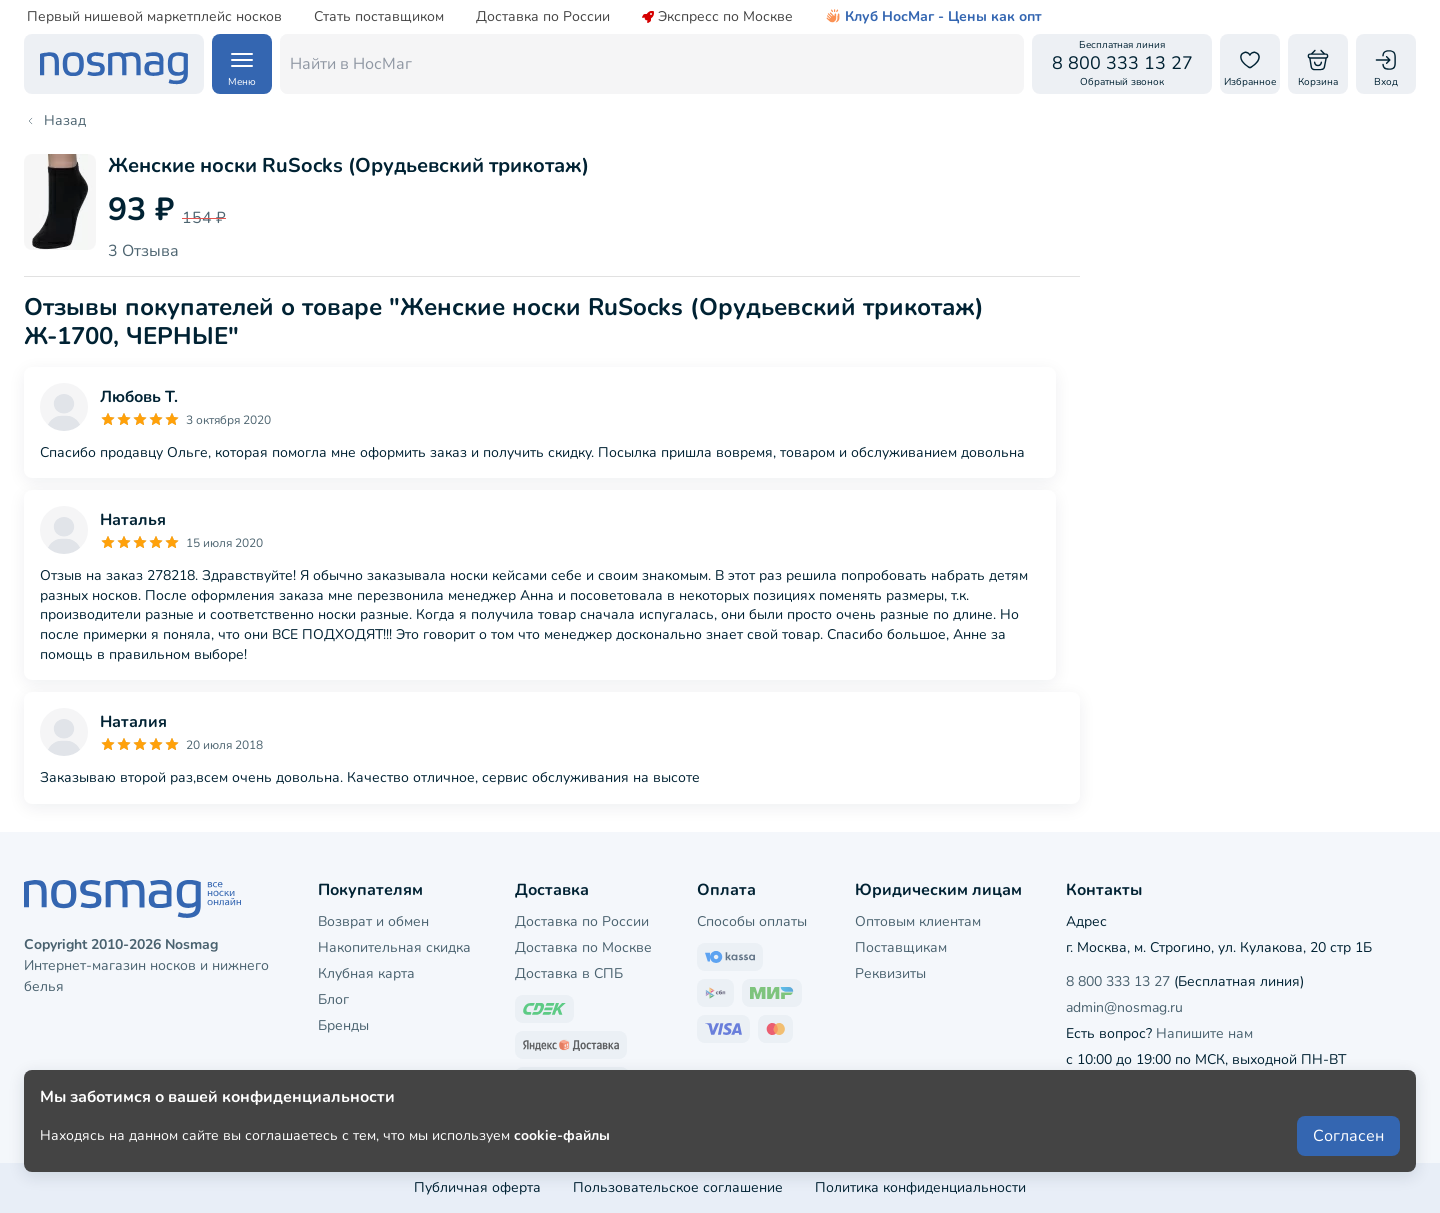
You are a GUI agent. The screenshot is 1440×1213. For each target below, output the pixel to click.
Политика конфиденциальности (920, 1187)
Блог (333, 999)
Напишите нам (1204, 1033)
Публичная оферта (477, 1187)
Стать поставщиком (379, 17)
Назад (55, 121)
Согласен (1348, 1145)
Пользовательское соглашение (678, 1187)
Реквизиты (890, 973)
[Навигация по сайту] (242, 64)
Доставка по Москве (583, 947)
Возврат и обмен (373, 921)
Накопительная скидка (394, 947)
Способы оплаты (752, 921)
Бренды (343, 1025)
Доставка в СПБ (569, 973)
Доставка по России (543, 17)
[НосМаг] (114, 64)
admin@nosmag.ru (1124, 1007)
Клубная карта (366, 973)
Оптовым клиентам (918, 921)
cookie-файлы (562, 1144)
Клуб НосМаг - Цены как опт (933, 17)
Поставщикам (901, 947)
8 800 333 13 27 (1118, 981)
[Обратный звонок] (1122, 64)
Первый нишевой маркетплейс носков (154, 17)
